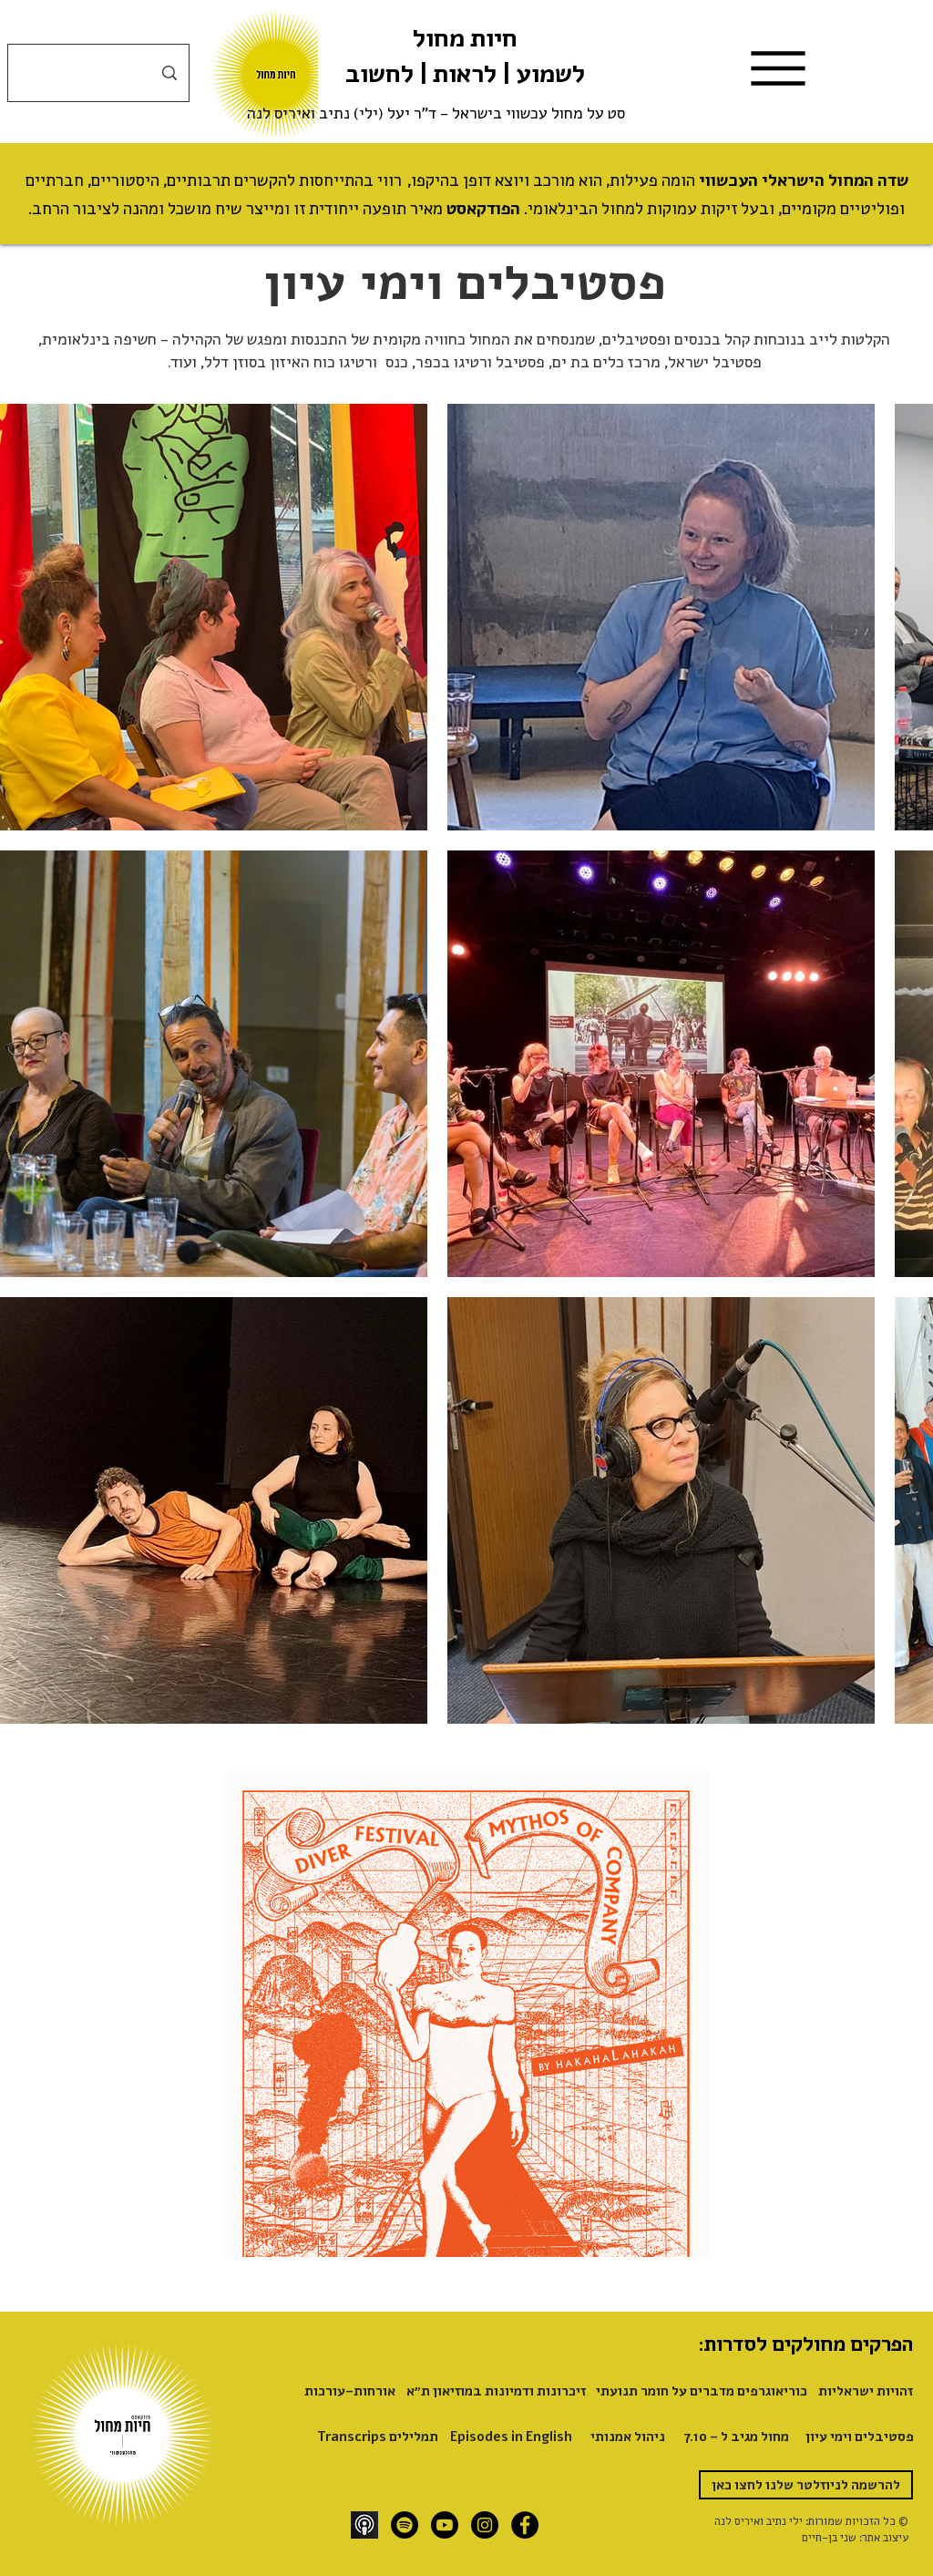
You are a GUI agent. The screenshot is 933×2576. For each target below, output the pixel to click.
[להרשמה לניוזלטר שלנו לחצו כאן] (806, 2484)
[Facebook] (524, 2525)
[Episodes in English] (511, 2436)
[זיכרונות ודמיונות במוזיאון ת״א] (496, 2390)
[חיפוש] (99, 73)
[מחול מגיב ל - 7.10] (735, 2436)
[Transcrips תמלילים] (377, 2436)
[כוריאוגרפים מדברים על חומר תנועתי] (701, 2390)
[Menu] (778, 68)
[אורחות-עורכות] (349, 2390)
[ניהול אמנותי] (627, 2436)
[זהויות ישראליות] (863, 2390)
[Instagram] (484, 2525)
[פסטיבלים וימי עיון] (859, 2436)
